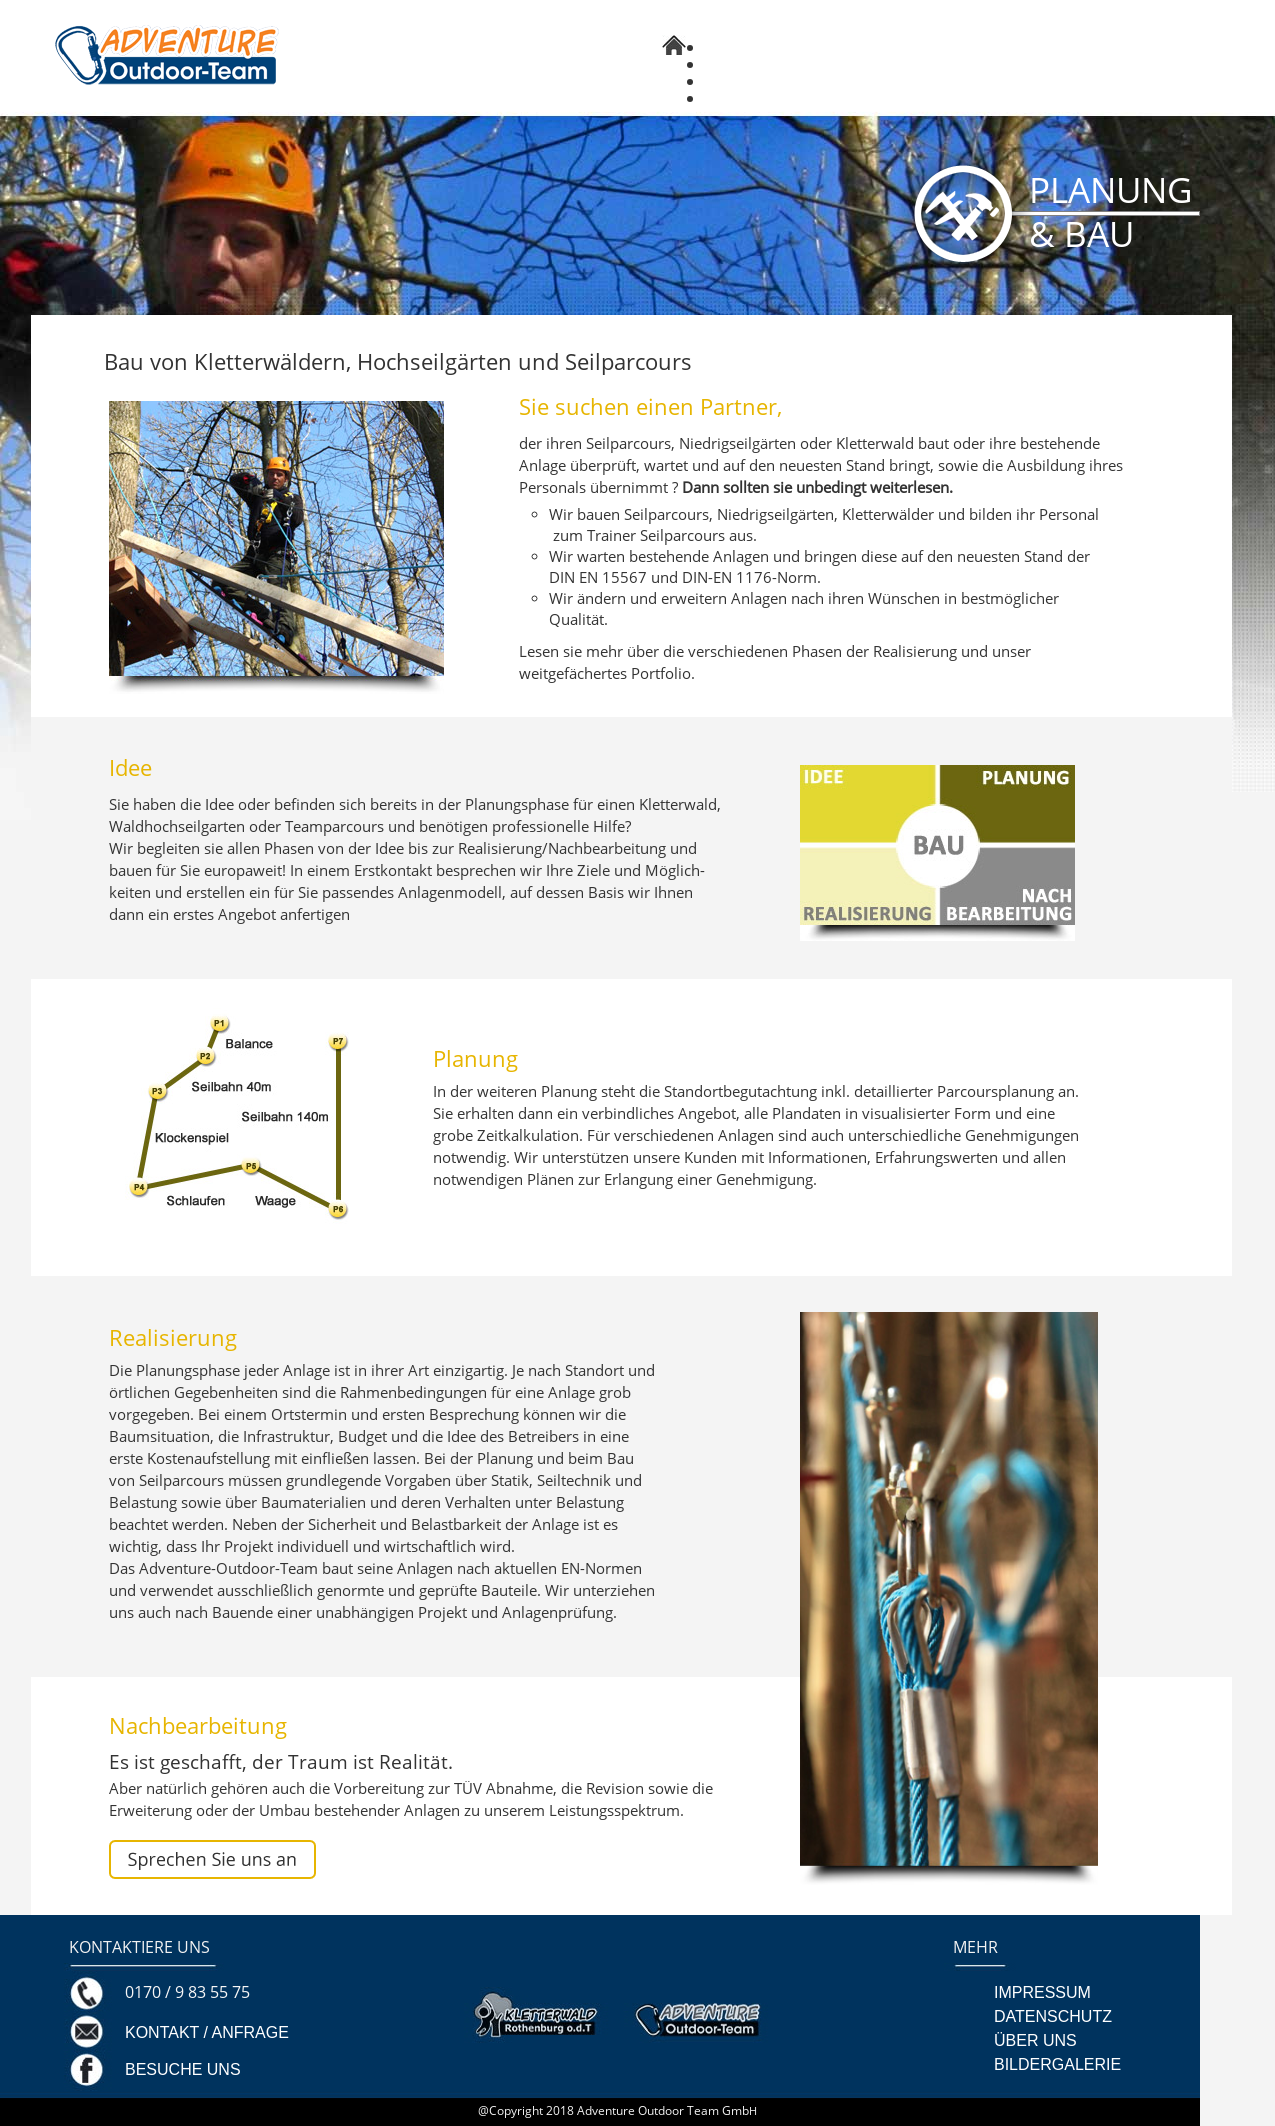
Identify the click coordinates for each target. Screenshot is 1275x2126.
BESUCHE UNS (183, 2069)
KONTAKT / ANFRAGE (207, 2032)
